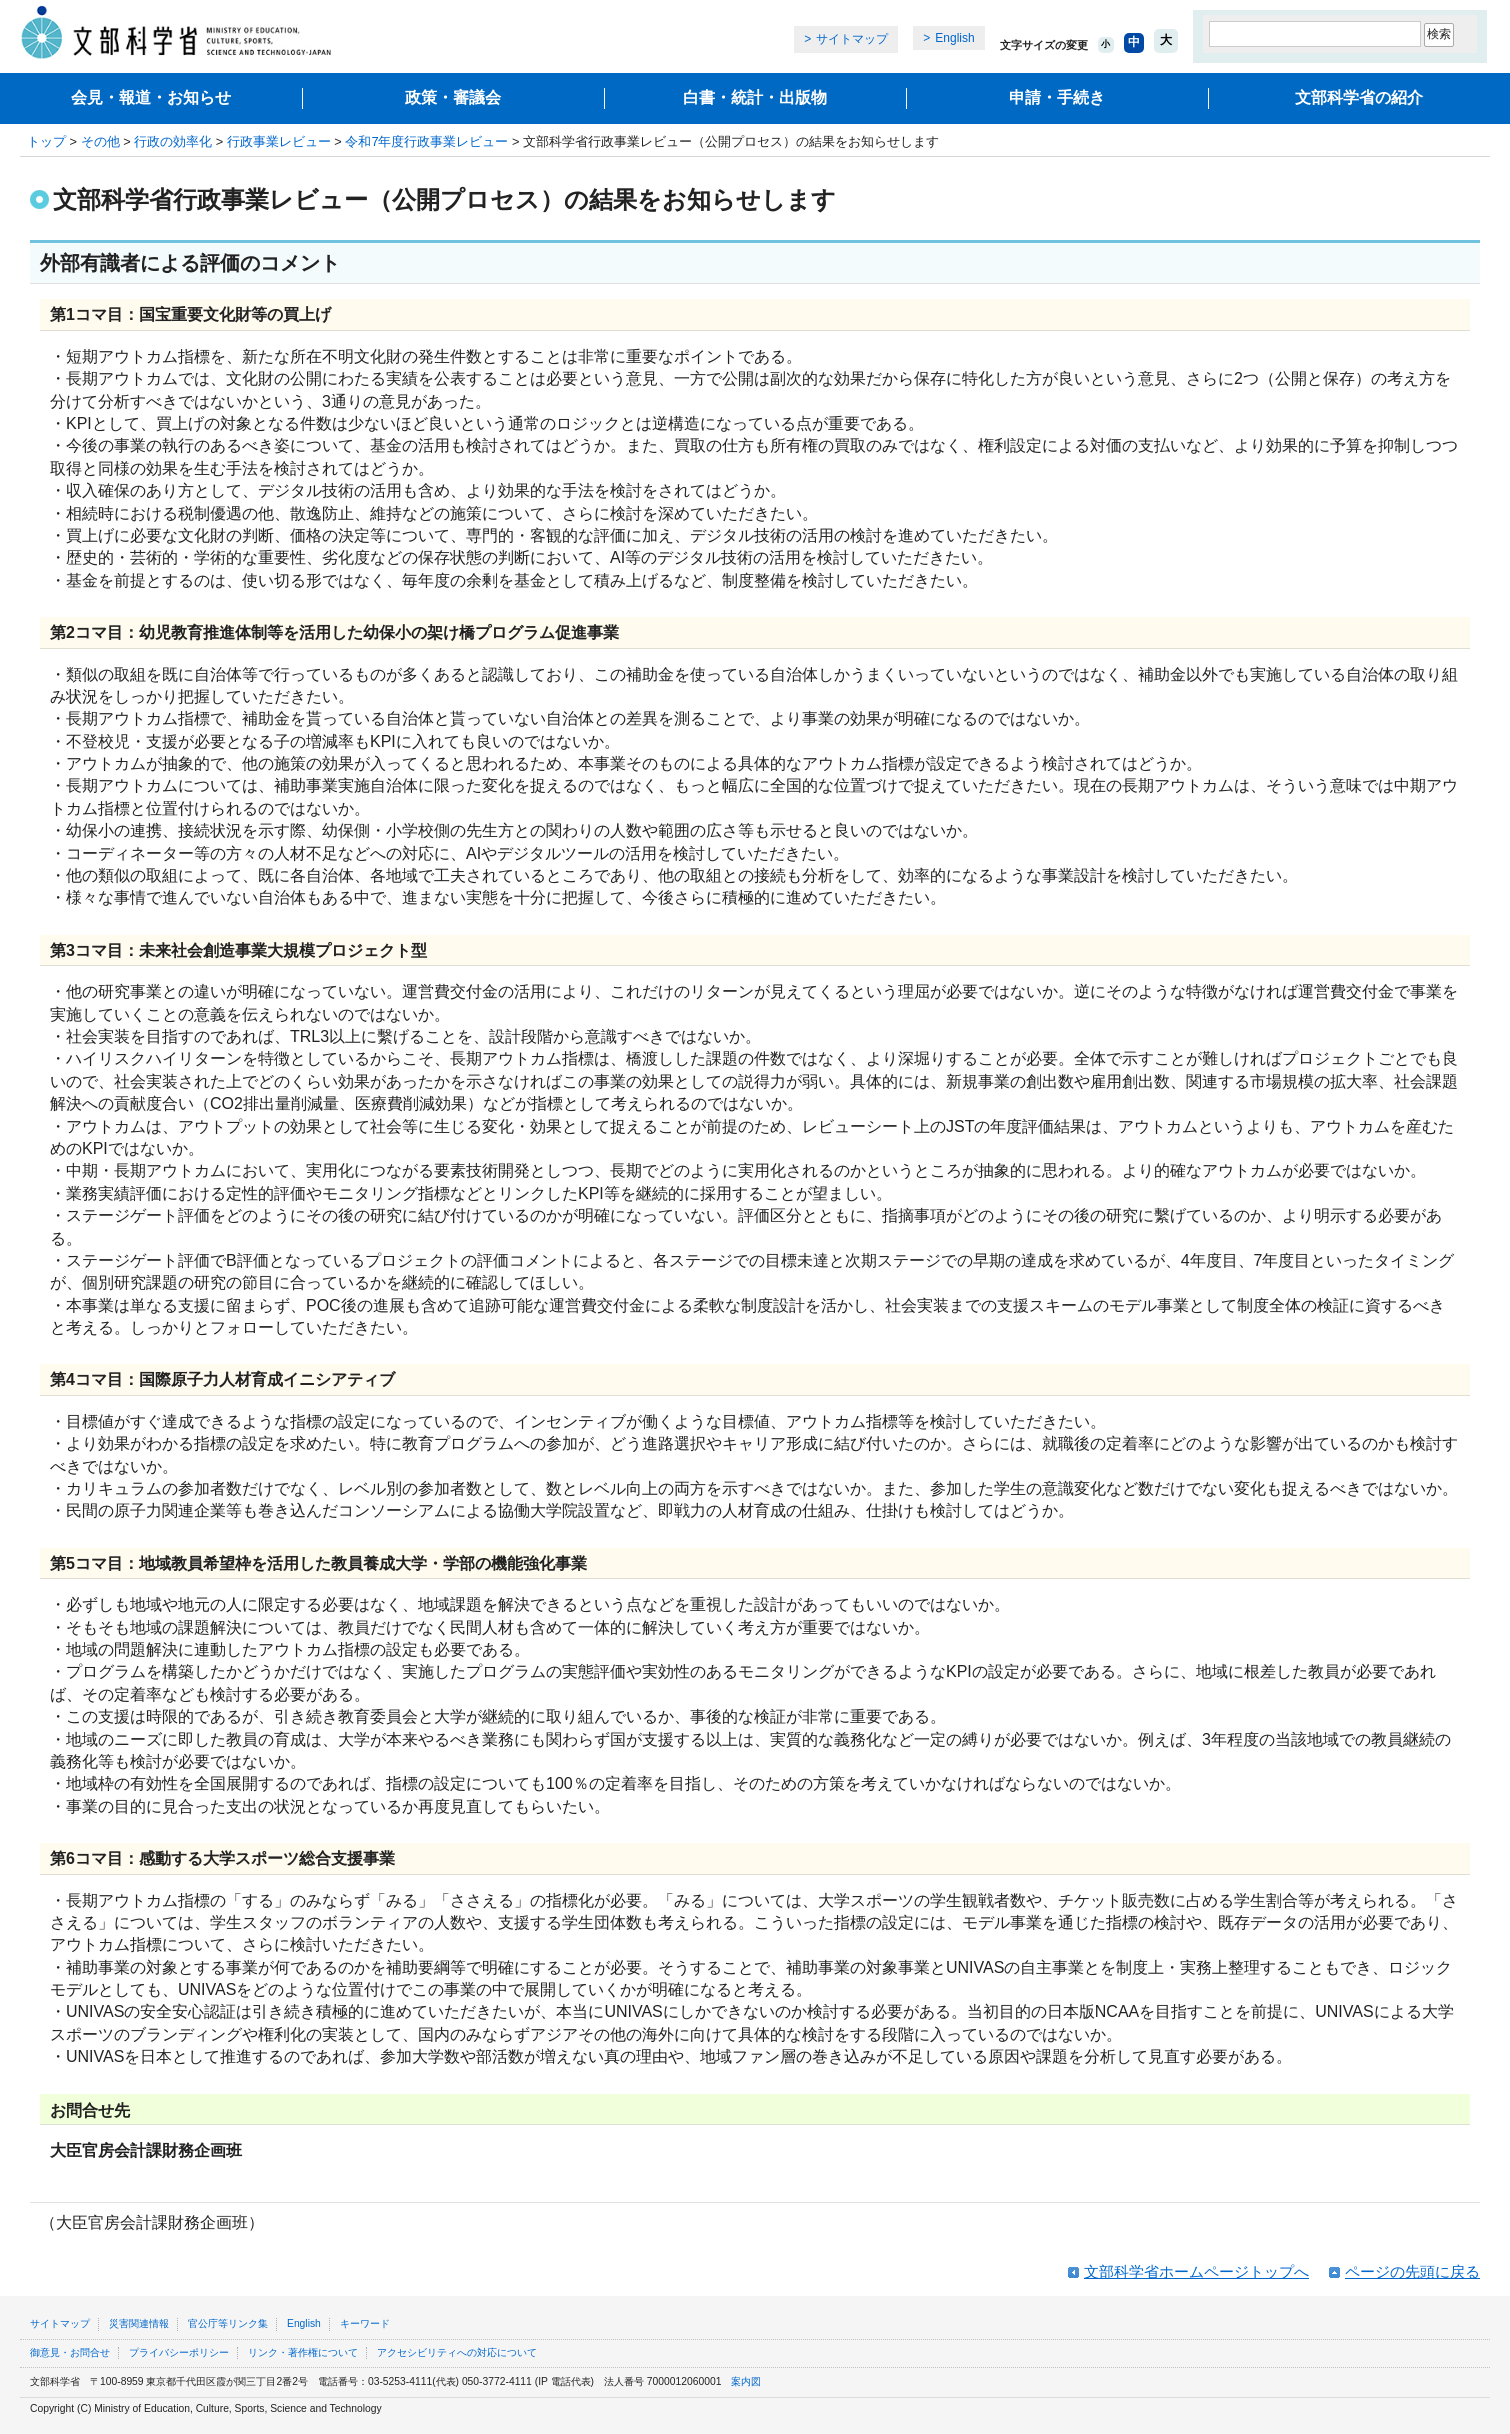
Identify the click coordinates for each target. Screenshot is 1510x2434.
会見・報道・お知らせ (151, 97)
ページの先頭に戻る (1412, 2271)
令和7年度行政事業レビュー (426, 141)
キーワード (365, 2323)
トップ (46, 141)
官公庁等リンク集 (228, 2323)
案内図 (746, 2381)
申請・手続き (1057, 97)
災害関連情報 (139, 2323)
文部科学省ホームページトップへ (1196, 2271)
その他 (100, 141)
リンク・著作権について (303, 2352)
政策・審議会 (453, 97)
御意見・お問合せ (70, 2352)
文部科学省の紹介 (1359, 97)
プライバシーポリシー (179, 2352)
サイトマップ (852, 39)
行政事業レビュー (279, 141)
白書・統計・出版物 (755, 97)
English (954, 38)
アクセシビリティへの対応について (457, 2352)
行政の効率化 (173, 141)
